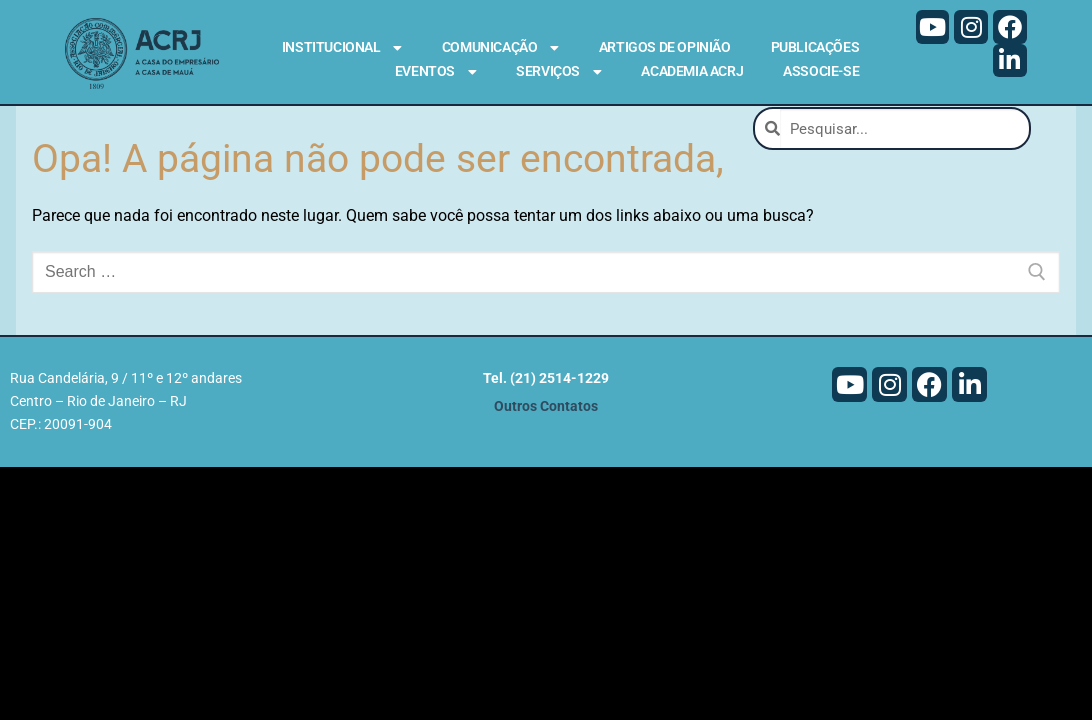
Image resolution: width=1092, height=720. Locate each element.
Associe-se (821, 71)
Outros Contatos (546, 406)
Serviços (558, 72)
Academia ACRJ (692, 71)
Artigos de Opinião (665, 47)
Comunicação (500, 48)
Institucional (342, 48)
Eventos (435, 72)
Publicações (815, 47)
